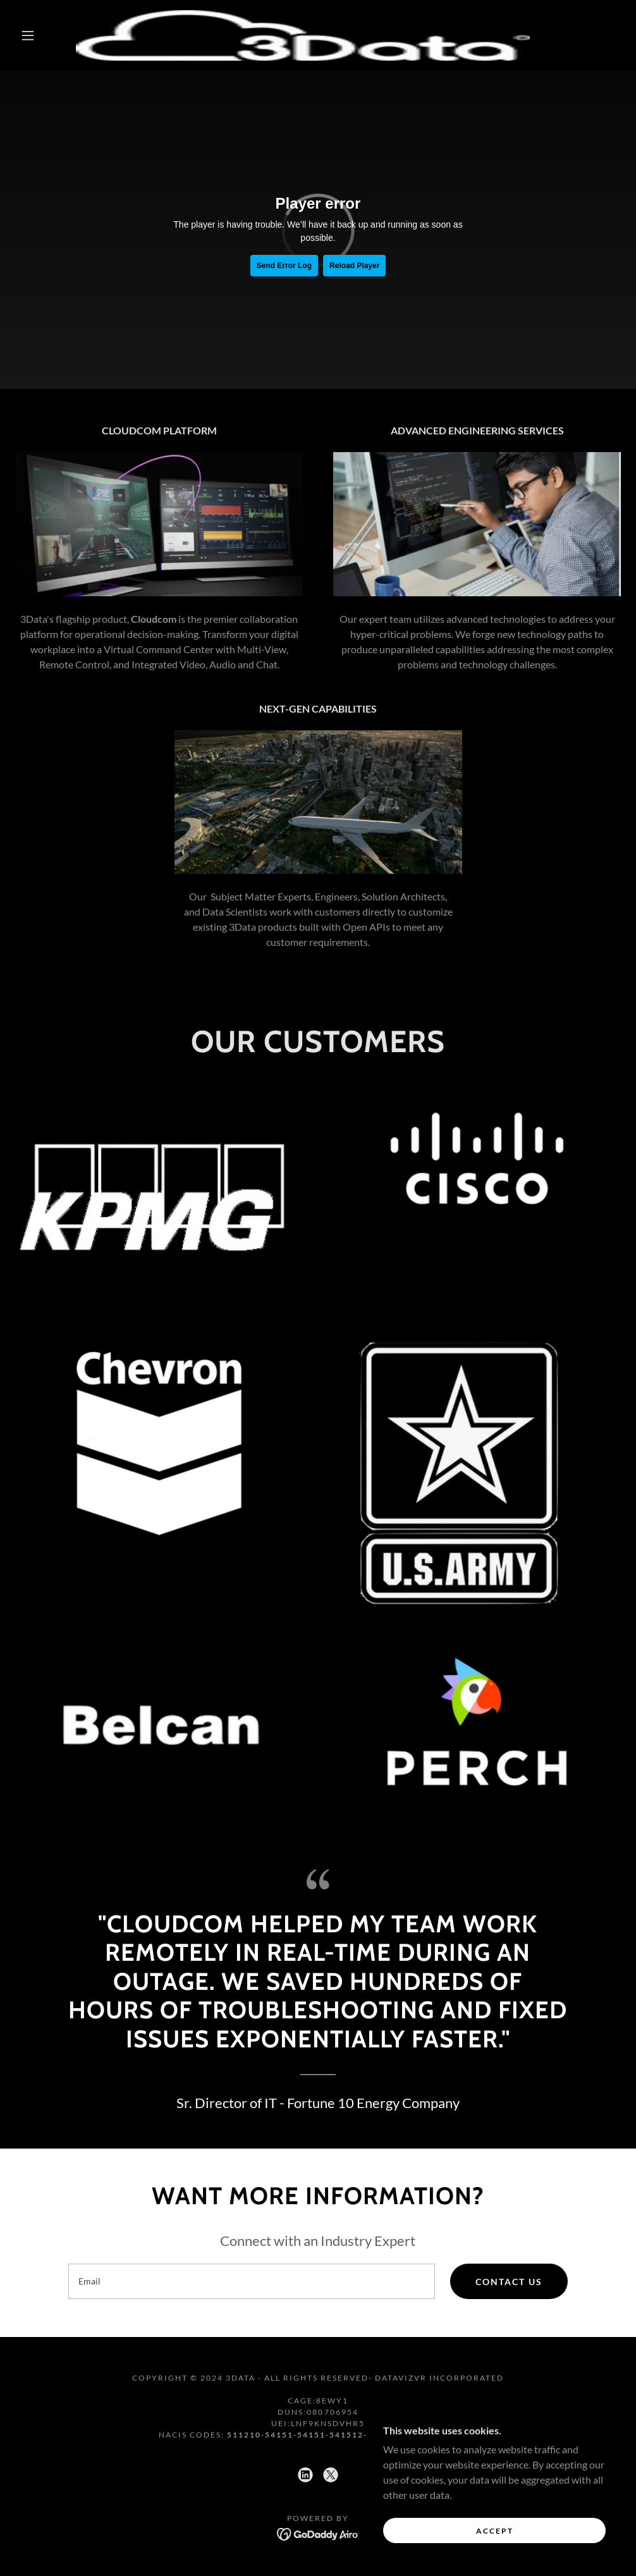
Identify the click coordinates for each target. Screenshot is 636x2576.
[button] (30, 35)
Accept (494, 2531)
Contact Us (508, 2281)
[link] (303, 35)
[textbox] (251, 2281)
